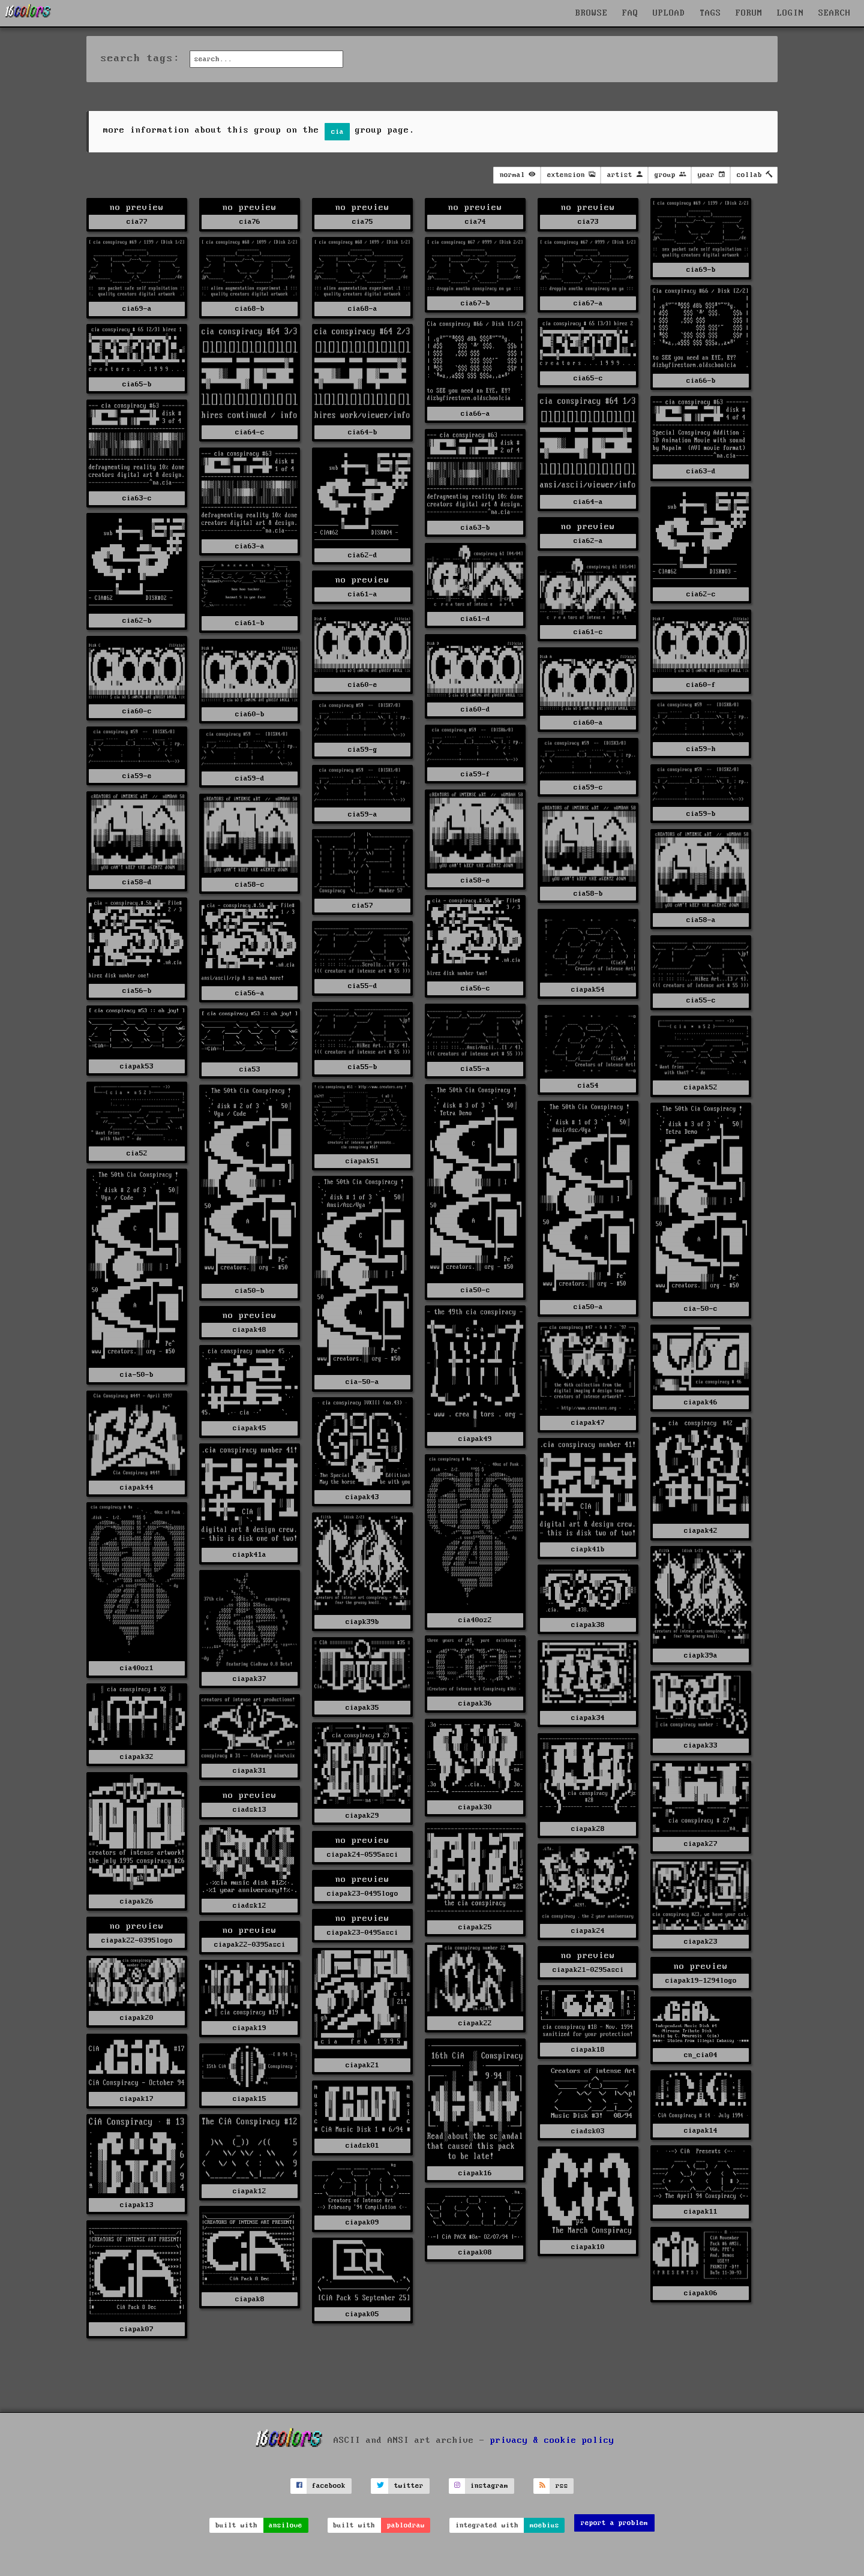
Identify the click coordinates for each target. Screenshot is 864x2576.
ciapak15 (249, 2099)
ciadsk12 (249, 1906)
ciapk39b (362, 1622)
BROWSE (591, 13)
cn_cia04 (701, 2055)
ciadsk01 (362, 2145)
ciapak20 (137, 2018)
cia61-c (588, 632)
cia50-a (588, 1307)
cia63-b (475, 528)
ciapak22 (475, 2023)
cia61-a (362, 594)
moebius (544, 2525)
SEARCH (834, 13)
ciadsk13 (249, 1810)
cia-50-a (362, 1382)
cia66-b (701, 381)
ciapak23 (701, 1941)
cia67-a (588, 303)
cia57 (362, 905)
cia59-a (362, 814)
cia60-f (701, 685)
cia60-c (137, 711)
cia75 (362, 222)
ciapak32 (137, 1757)
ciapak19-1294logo (701, 1980)
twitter (409, 2486)
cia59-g (362, 749)
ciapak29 (362, 1816)
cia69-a (137, 309)
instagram (489, 2486)
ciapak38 (588, 1625)
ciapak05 (362, 2314)
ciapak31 (249, 1771)
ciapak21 (362, 2065)
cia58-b (588, 893)
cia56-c (475, 988)
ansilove (285, 2525)
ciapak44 (137, 1487)
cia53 (249, 1069)
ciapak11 (701, 2211)
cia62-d (362, 555)
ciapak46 (701, 1402)
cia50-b (250, 1291)
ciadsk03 (588, 2131)
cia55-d (362, 986)
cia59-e (137, 776)
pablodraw (406, 2525)
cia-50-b (137, 1375)
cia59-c (588, 787)
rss (562, 2486)
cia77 (137, 222)
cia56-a (250, 993)
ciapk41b (588, 1549)
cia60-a (588, 722)
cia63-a (250, 546)
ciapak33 (701, 1745)
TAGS (710, 13)
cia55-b (362, 1067)
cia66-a (475, 414)
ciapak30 (475, 1807)
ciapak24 (588, 1931)
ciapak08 (475, 2252)
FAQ (630, 13)
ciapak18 (588, 2049)
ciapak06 (701, 2293)
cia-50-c (701, 1309)
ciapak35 (362, 1708)
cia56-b (137, 991)
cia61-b (250, 623)
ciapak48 (249, 1330)
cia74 (475, 222)
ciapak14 (701, 2130)
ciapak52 (701, 1087)
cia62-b (137, 621)
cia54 (588, 1085)
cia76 (249, 222)
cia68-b (250, 309)
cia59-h (701, 749)
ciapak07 (137, 2329)
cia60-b (250, 714)
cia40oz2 (475, 1620)
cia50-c (475, 1290)
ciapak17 (137, 2099)
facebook (329, 2486)
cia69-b (701, 270)
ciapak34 (588, 1718)
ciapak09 (362, 2222)
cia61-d (475, 619)
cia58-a (701, 920)
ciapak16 (475, 2173)
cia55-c (701, 1000)
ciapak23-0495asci (362, 1932)
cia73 (588, 222)
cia (337, 132)
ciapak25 (475, 1927)
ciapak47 (588, 1423)
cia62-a (588, 541)
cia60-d (475, 709)
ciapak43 (362, 1497)
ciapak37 (249, 1679)
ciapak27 (701, 1844)
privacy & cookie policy (552, 2440)
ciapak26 (137, 1901)
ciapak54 (588, 989)
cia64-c (250, 432)
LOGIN (790, 13)
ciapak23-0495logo (362, 1894)
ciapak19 (249, 2028)
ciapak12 (249, 2191)
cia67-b (475, 303)
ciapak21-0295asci (588, 1970)
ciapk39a (701, 1655)
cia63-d (701, 471)
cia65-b (137, 384)
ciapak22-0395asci (250, 1944)
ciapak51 (362, 1161)
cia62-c (701, 594)
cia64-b (362, 432)
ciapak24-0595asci (362, 1855)
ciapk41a (249, 1555)
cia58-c (250, 884)
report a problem (614, 2523)
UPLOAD (669, 13)
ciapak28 (588, 1829)
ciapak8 (250, 2299)
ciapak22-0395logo (137, 1940)
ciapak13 (137, 2205)
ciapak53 (137, 1066)
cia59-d (250, 778)
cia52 (137, 1153)
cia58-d (137, 882)
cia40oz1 (137, 1668)
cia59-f (475, 774)
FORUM (749, 13)
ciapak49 (475, 1439)
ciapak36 (475, 1703)
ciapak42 (701, 1531)
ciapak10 (588, 2247)
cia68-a (362, 309)
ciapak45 (249, 1428)
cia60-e (362, 685)
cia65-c (588, 378)
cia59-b (701, 814)
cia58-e (475, 880)
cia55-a (475, 1069)
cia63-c (137, 498)
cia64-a (588, 502)
